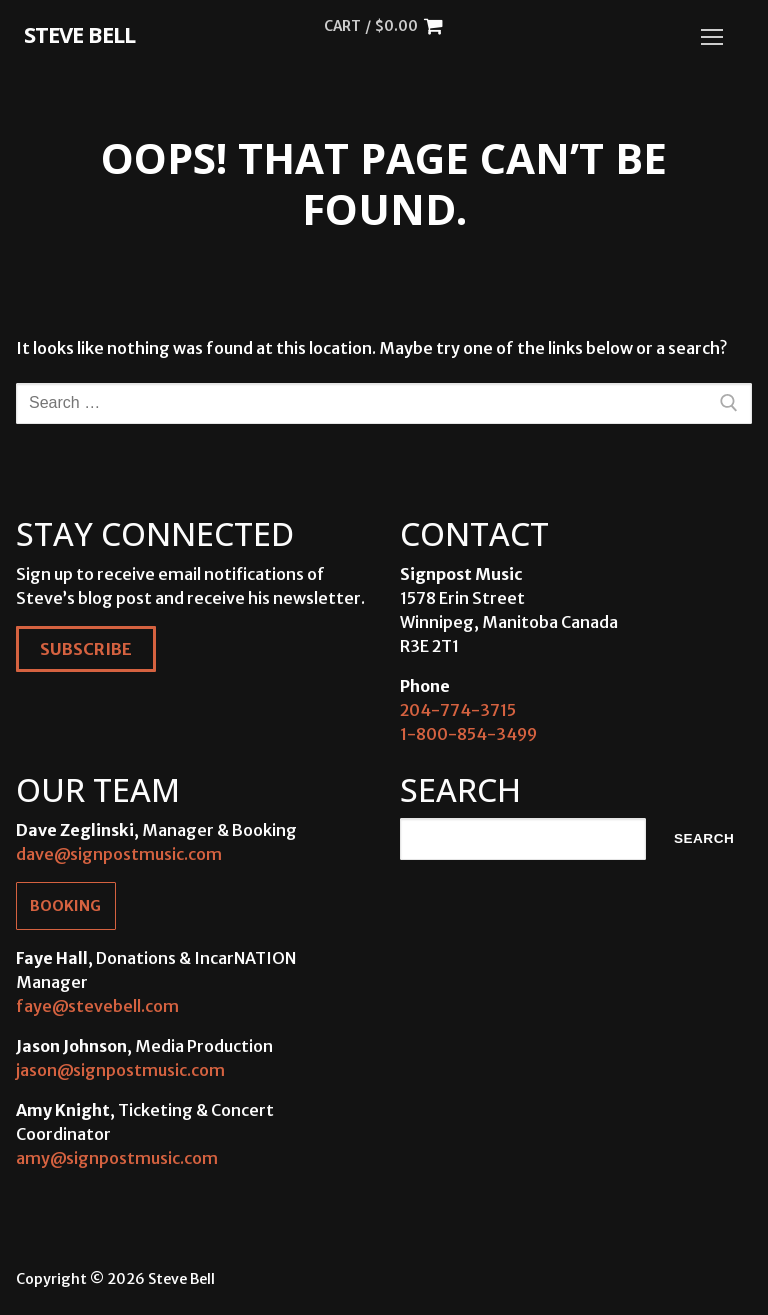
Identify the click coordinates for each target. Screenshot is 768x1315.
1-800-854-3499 (468, 734)
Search (704, 838)
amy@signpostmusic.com (117, 1158)
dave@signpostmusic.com (119, 854)
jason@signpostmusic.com (120, 1070)
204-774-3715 (458, 710)
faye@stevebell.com (97, 1006)
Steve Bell (79, 34)
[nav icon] (712, 37)
